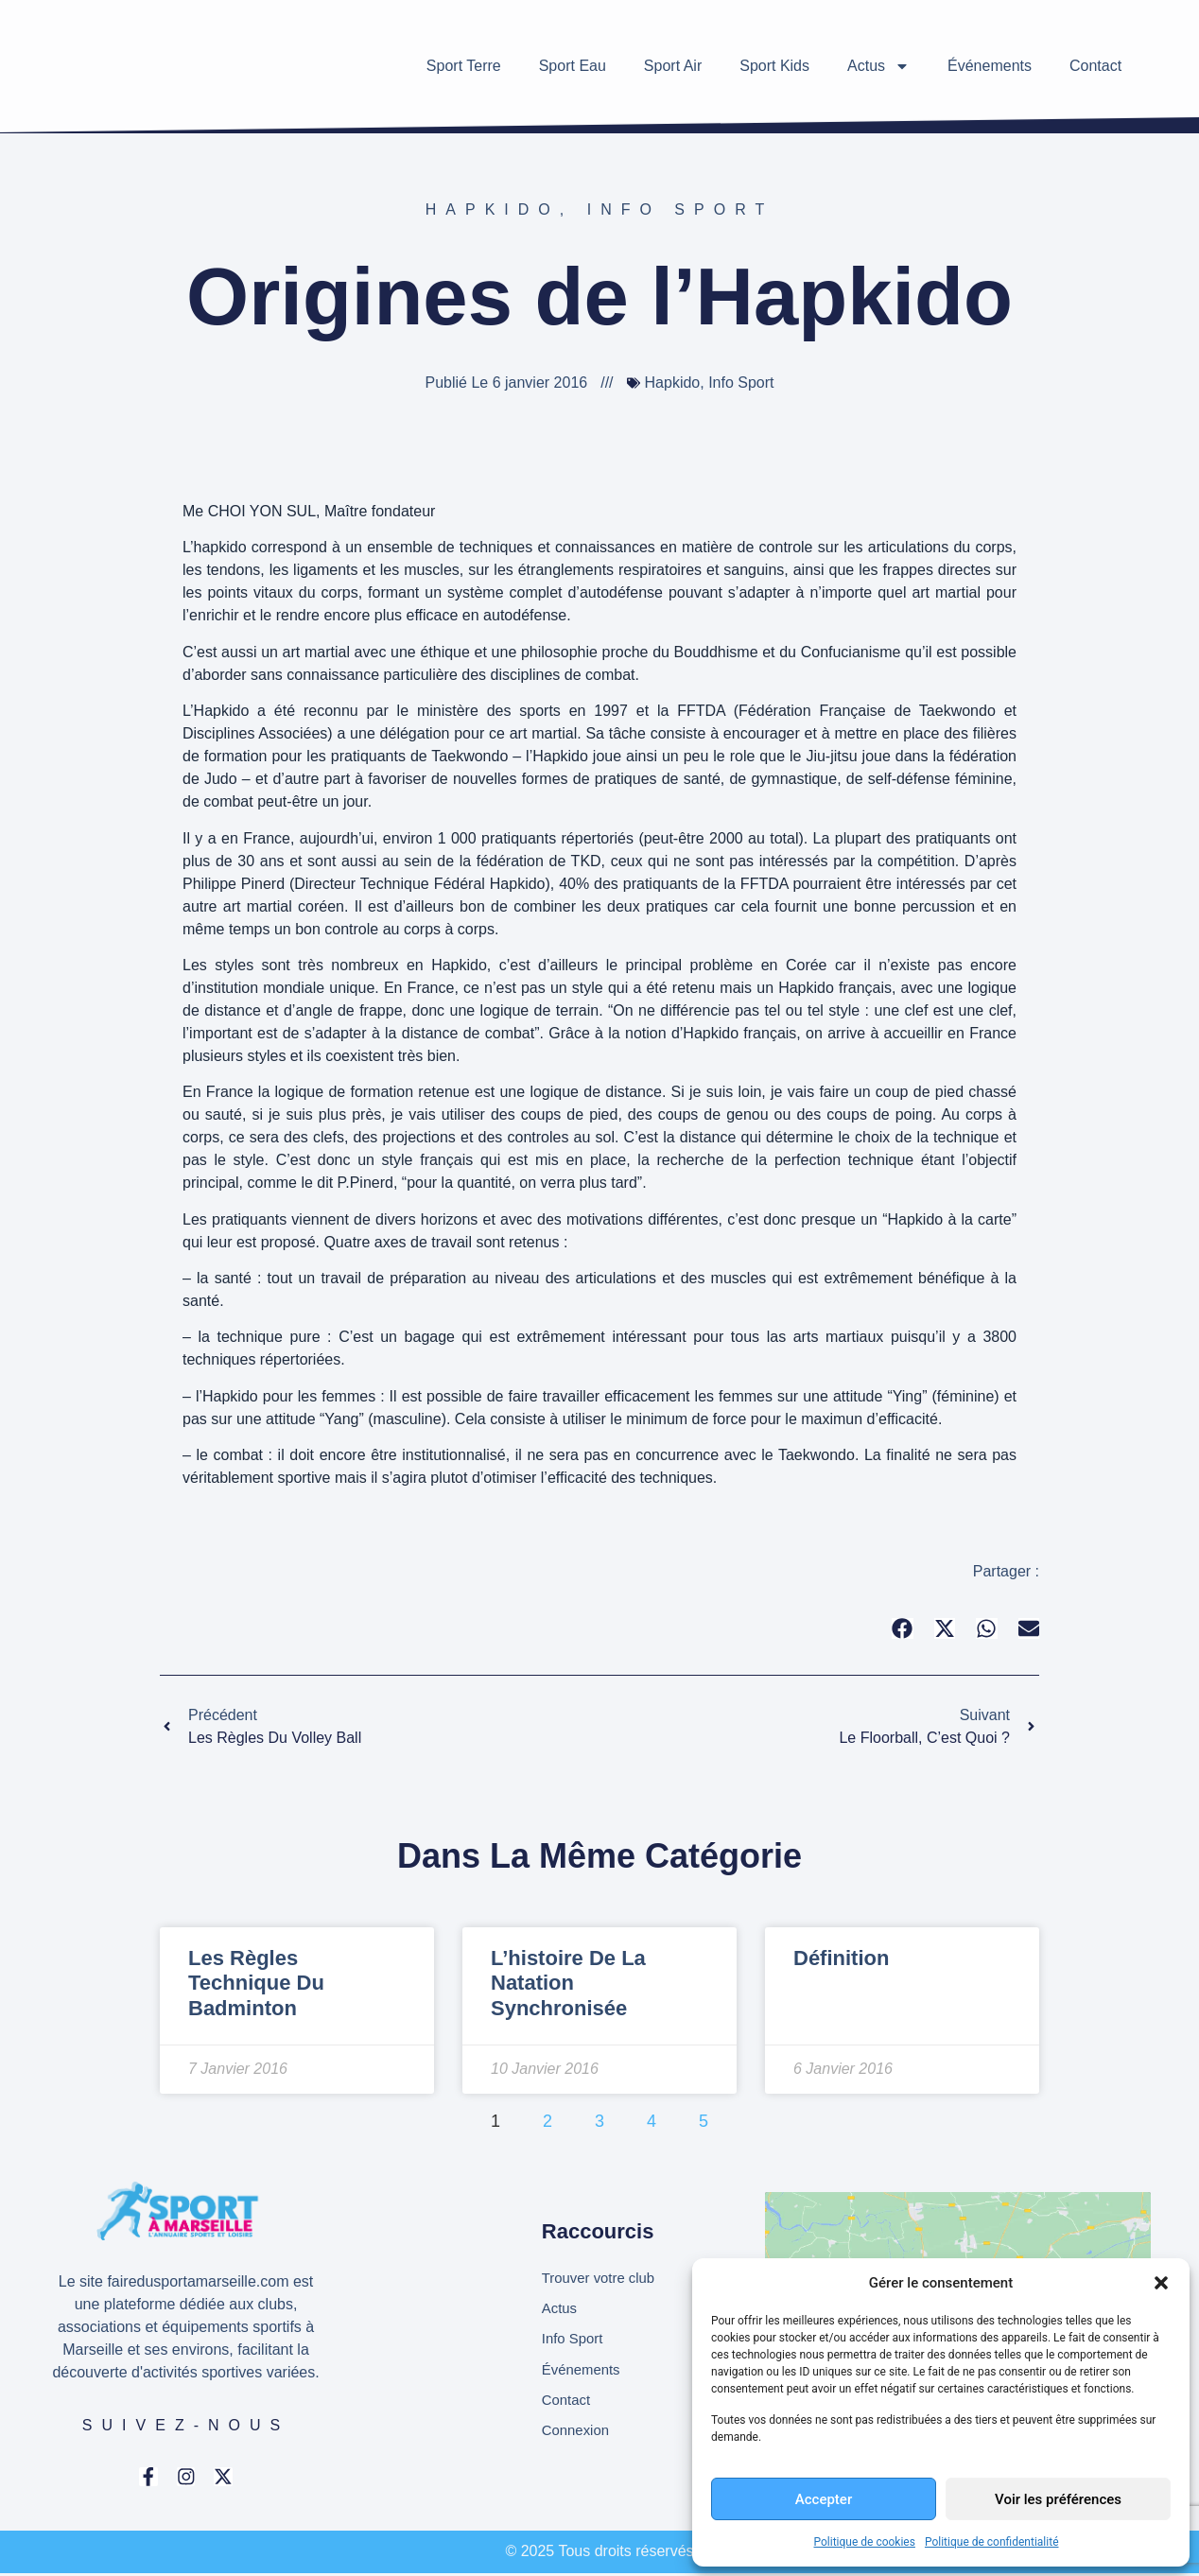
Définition (841, 1958)
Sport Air (673, 66)
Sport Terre (463, 66)
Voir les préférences (1058, 2499)
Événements (989, 66)
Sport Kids (774, 66)
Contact (1095, 66)
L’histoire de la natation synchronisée (568, 1983)
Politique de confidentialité (992, 2542)
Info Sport (680, 209)
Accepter (823, 2499)
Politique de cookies (864, 2542)
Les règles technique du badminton (256, 1983)
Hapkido (493, 209)
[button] (1161, 2282)
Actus (878, 66)
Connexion (578, 2436)
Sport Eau (572, 66)
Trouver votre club (602, 2275)
